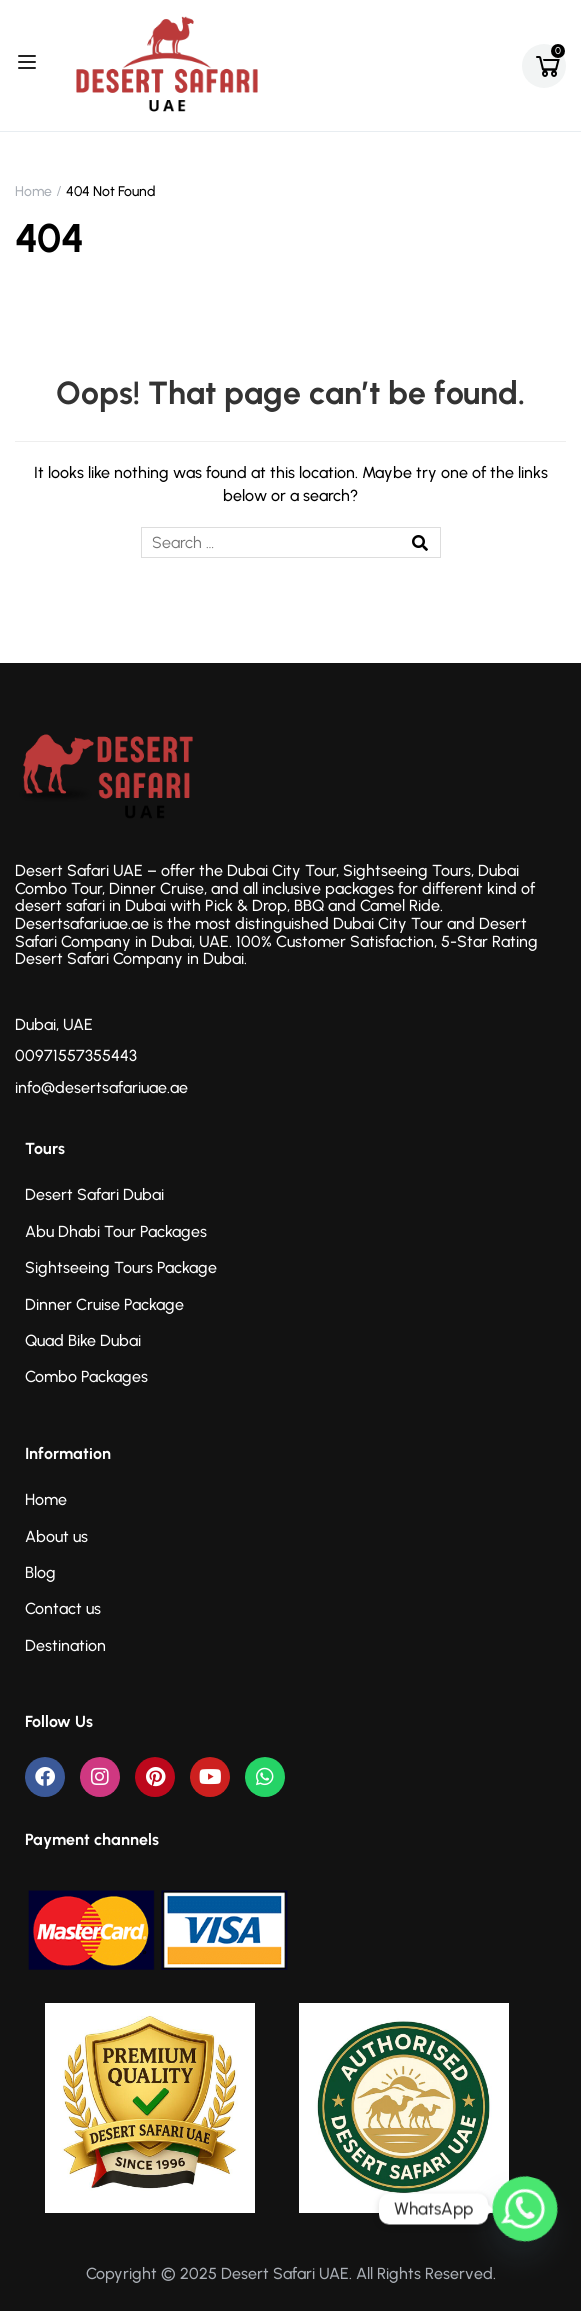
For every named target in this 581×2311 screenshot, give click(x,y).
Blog (40, 1572)
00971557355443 (76, 1055)
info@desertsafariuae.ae (101, 1087)
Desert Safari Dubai (94, 1194)
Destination (65, 1645)
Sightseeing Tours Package (121, 1267)
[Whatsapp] (525, 2209)
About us (56, 1536)
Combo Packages (86, 1376)
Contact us (63, 1608)
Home (33, 191)
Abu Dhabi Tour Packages (116, 1231)
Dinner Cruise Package (104, 1304)
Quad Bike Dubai (83, 1340)
